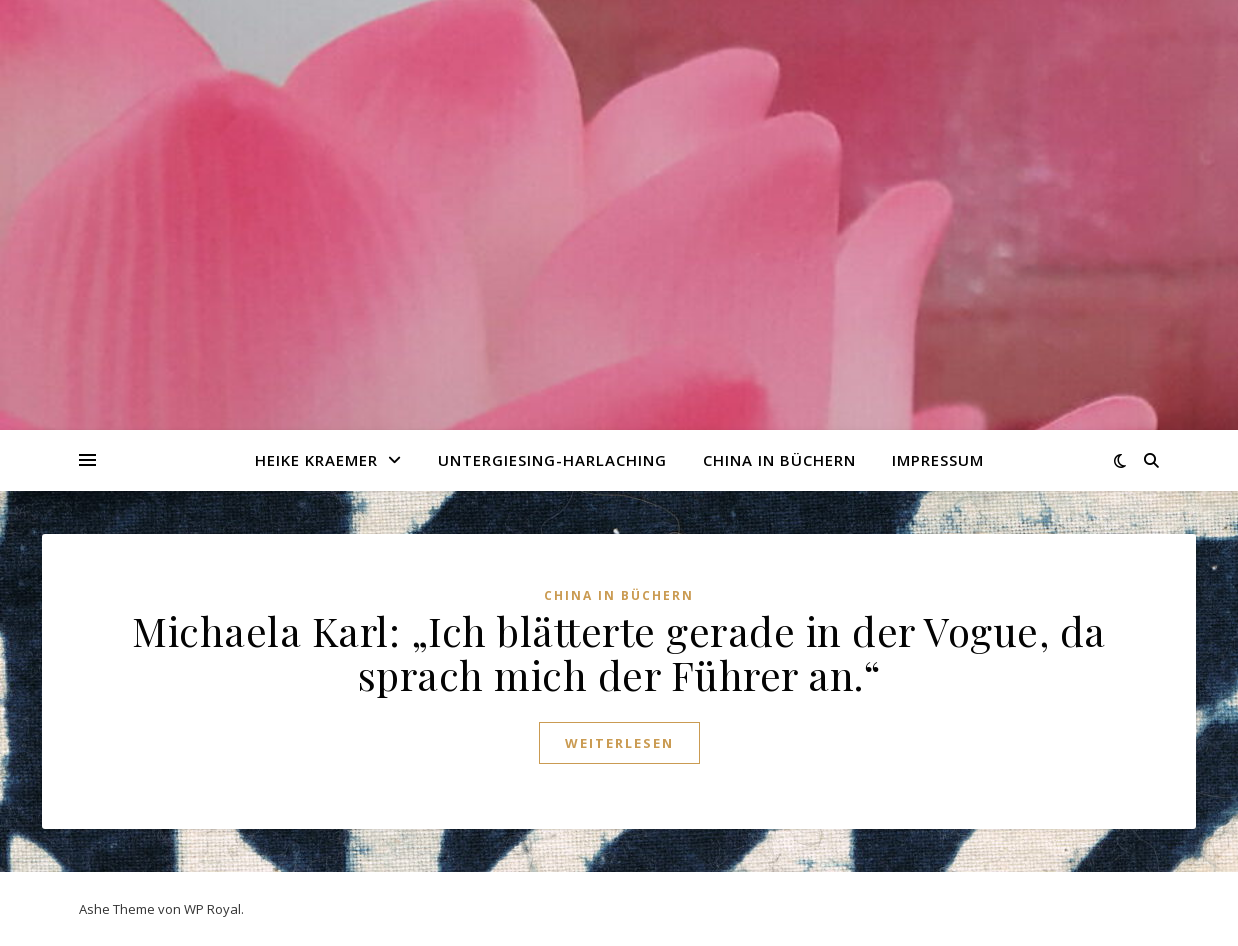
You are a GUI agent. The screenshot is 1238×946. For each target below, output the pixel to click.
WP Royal (212, 909)
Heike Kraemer (316, 460)
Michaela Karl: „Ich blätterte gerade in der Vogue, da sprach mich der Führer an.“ (619, 652)
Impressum (938, 460)
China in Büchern (779, 460)
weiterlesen (619, 743)
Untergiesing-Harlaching (552, 460)
